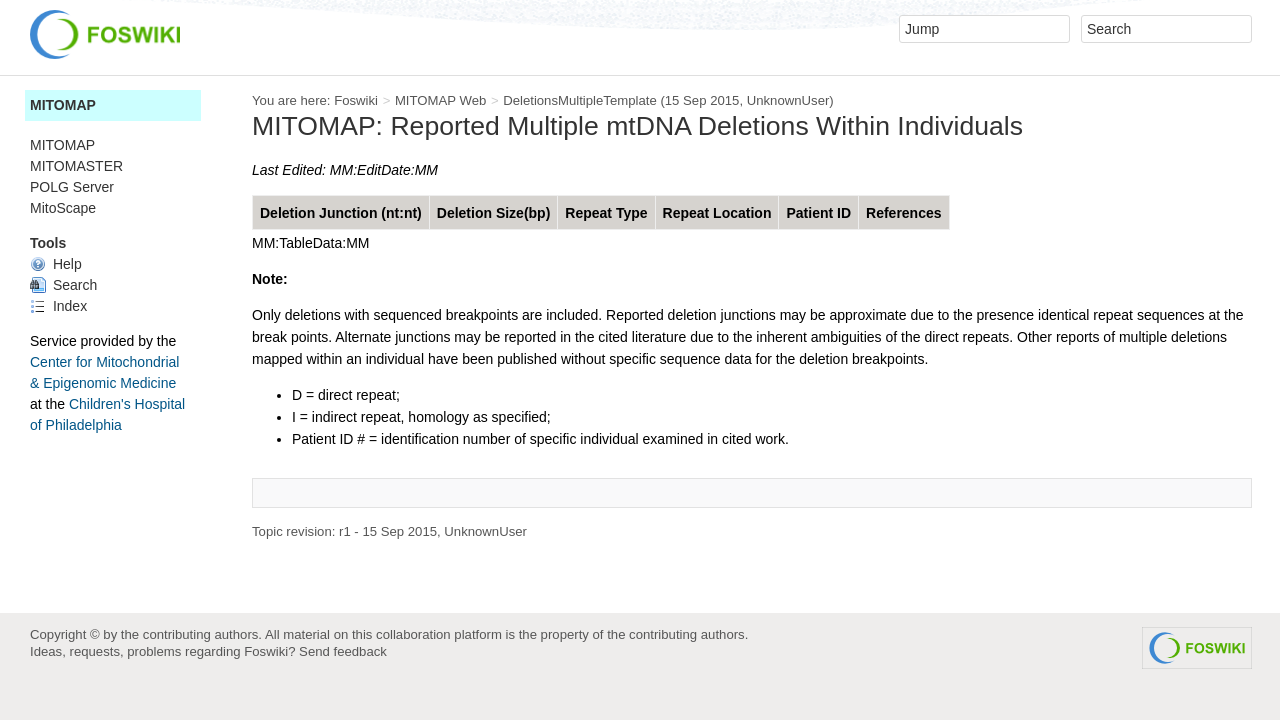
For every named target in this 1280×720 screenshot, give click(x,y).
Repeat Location (717, 213)
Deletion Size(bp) (494, 213)
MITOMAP (63, 105)
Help (56, 264)
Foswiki (356, 100)
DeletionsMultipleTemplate (580, 100)
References (904, 213)
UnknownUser (788, 100)
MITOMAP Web (440, 100)
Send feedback (343, 651)
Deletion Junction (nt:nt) (341, 213)
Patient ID (818, 213)
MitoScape (63, 208)
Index (58, 306)
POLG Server (72, 187)
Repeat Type (606, 213)
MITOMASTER (76, 166)
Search (63, 285)
